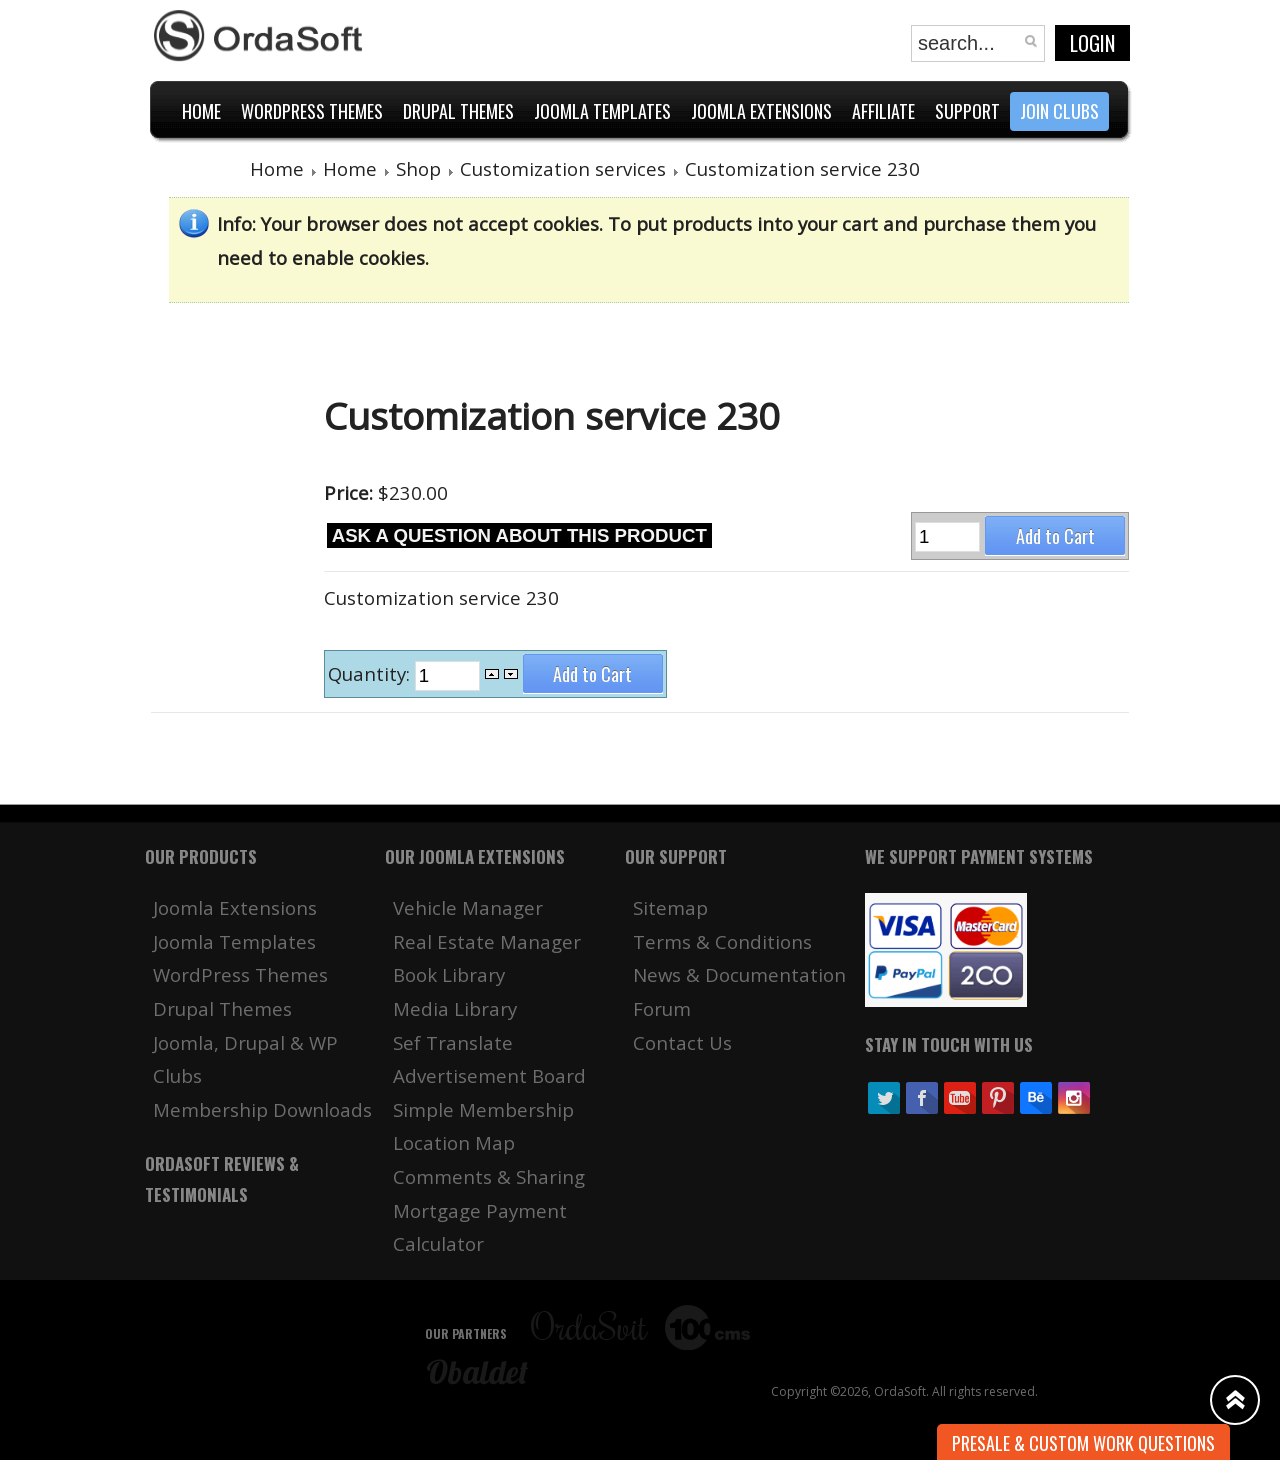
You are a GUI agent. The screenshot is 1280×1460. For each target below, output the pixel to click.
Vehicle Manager (468, 907)
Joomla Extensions (235, 907)
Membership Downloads (262, 1109)
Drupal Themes (222, 1008)
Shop (418, 168)
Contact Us (682, 1042)
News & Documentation (739, 974)
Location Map (454, 1142)
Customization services (563, 168)
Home (277, 168)
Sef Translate (453, 1042)
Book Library (449, 974)
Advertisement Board (489, 1075)
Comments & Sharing (489, 1176)
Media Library (455, 1008)
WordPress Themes (240, 974)
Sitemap (670, 907)
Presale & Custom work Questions (1083, 1443)
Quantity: (371, 674)
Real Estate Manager (487, 941)
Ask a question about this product (519, 535)
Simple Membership (483, 1109)
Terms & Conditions (722, 941)
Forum (662, 1008)
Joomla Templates (234, 941)
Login (1092, 43)
